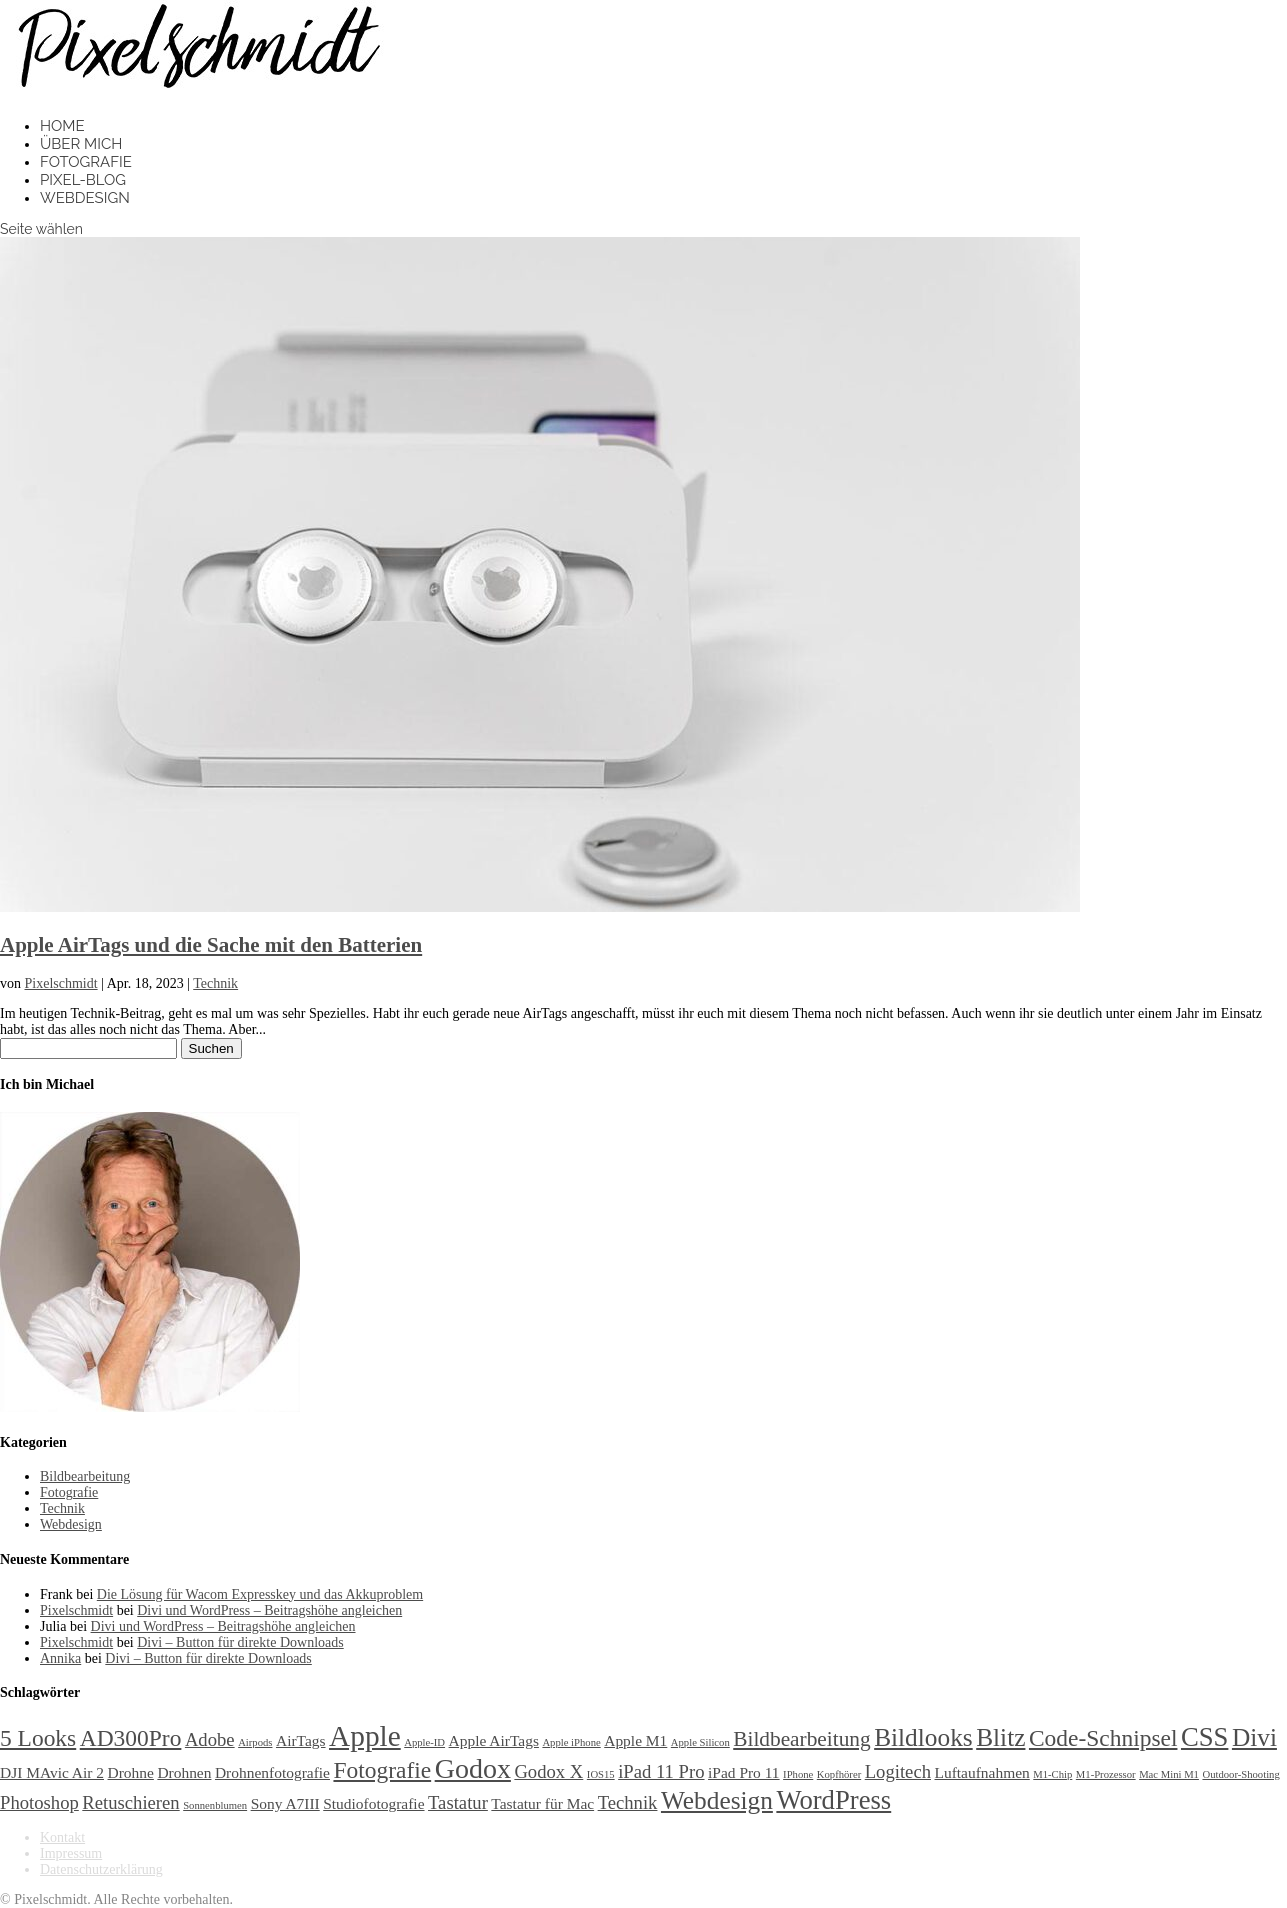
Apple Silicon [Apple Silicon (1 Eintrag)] (700, 1742)
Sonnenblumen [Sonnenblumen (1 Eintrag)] (215, 1805)
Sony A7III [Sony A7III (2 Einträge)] (285, 1803)
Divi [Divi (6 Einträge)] (1254, 1737)
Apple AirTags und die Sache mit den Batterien (211, 945)
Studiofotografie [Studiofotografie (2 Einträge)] (373, 1803)
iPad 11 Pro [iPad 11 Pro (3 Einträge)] (661, 1771)
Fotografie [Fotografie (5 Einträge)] (382, 1770)
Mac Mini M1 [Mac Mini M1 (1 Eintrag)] (1169, 1774)
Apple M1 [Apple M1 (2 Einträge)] (635, 1740)
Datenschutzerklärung (101, 1869)
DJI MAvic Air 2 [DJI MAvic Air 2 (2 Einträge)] (52, 1772)
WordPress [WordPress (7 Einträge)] (833, 1800)
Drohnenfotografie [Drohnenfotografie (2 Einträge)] (272, 1772)
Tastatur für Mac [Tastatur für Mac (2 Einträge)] (542, 1803)
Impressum (71, 1853)
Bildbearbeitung (85, 1476)
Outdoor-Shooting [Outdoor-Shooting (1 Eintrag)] (1240, 1774)
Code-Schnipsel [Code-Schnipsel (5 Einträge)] (1103, 1738)
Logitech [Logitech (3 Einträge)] (898, 1771)
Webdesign (85, 198)
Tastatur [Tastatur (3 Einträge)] (458, 1802)
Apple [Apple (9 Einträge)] (365, 1736)
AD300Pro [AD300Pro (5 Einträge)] (131, 1738)
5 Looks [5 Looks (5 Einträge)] (38, 1738)
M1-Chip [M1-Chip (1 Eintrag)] (1052, 1774)
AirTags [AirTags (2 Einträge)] (301, 1740)
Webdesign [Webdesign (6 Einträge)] (717, 1800)
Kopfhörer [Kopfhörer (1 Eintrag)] (839, 1774)
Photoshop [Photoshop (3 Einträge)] (39, 1802)
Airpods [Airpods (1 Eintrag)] (255, 1742)
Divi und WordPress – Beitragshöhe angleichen (269, 1610)
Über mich (81, 144)
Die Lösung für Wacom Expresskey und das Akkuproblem (260, 1594)
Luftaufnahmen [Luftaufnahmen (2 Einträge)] (982, 1772)
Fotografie (86, 162)
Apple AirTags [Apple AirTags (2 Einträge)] (494, 1740)
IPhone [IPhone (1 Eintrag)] (798, 1774)
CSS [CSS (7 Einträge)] (1204, 1737)
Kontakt (62, 1837)
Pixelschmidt (61, 983)
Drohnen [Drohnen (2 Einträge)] (184, 1772)
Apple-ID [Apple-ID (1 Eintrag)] (424, 1742)
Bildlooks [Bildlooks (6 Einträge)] (923, 1737)
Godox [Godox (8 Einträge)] (473, 1768)
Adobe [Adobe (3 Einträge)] (210, 1739)
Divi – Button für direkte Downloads (240, 1642)
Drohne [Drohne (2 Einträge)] (131, 1772)
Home (62, 126)
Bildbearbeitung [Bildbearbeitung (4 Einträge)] (801, 1739)
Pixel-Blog (83, 180)
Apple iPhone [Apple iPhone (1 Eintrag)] (571, 1742)
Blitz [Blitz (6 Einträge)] (1000, 1737)
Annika (60, 1658)
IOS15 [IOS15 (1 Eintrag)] (601, 1774)
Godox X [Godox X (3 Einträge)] (548, 1771)
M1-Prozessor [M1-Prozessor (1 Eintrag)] (1106, 1774)
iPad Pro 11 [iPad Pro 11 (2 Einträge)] (744, 1772)
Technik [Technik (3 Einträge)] (628, 1802)
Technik (215, 983)
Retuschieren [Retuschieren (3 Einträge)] (130, 1802)
